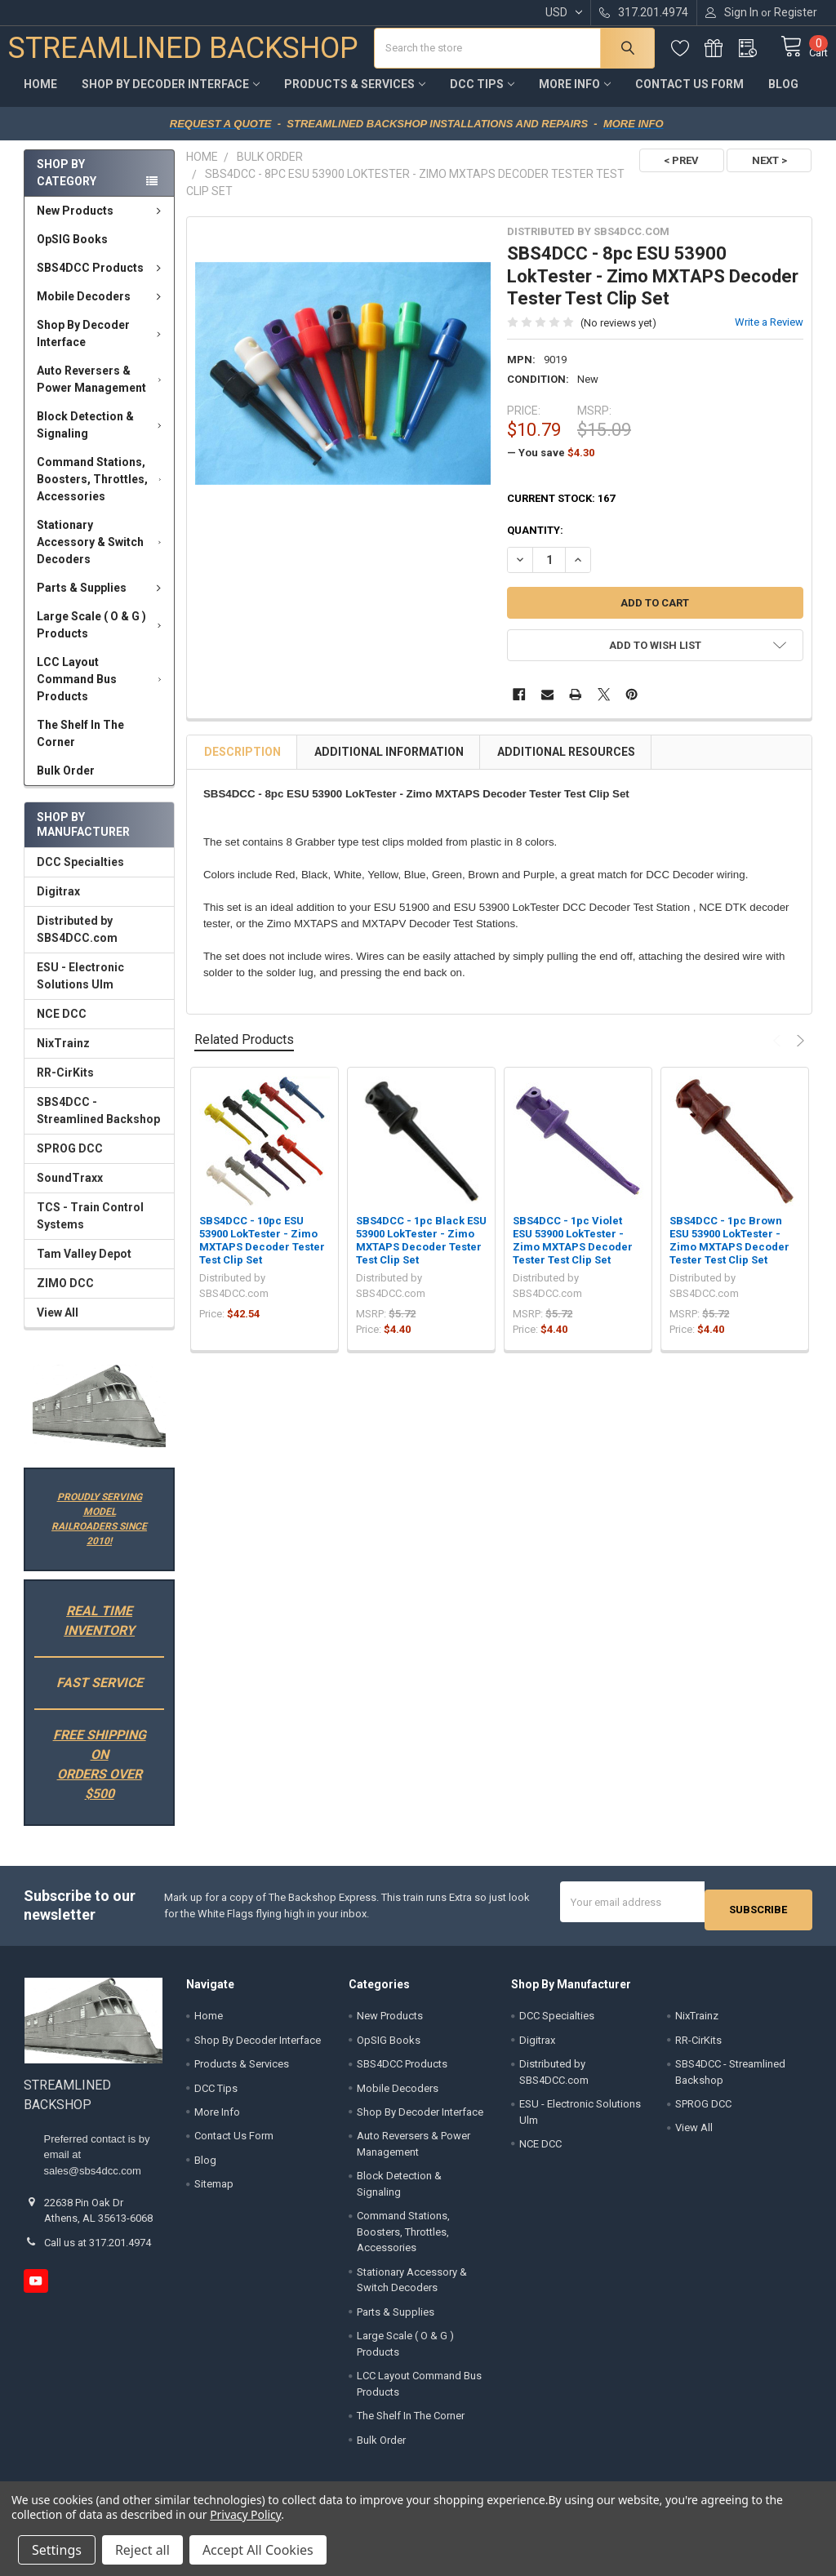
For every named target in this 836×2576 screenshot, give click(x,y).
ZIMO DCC (65, 1295)
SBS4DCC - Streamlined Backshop (98, 1123)
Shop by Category (66, 185)
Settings (57, 2550)
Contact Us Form (689, 96)
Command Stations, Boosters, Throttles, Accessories (102, 491)
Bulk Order (66, 782)
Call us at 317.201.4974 (97, 2247)
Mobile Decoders (102, 308)
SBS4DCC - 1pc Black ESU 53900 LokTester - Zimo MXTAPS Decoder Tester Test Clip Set (421, 1253)
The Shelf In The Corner (80, 746)
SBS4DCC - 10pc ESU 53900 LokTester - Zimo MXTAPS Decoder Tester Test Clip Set (262, 1253)
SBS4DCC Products (102, 279)
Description (242, 764)
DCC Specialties (80, 874)
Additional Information (389, 764)
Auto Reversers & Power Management (102, 391)
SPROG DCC (70, 1160)
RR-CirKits (65, 1084)
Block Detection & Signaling (102, 437)
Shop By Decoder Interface (171, 96)
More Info (575, 96)
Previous (779, 1053)
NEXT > (769, 173)
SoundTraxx (70, 1190)
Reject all (142, 2550)
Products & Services (354, 96)
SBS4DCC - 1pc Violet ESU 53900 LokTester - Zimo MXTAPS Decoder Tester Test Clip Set (573, 1253)
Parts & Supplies (102, 599)
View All (57, 1324)
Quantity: (535, 542)
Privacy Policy (245, 2514)
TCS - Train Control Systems (90, 1228)
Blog (783, 96)
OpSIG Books (72, 251)
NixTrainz (63, 1055)
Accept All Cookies (258, 2550)
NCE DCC (62, 1026)
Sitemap (213, 2189)
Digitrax (58, 903)
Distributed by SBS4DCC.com (77, 941)
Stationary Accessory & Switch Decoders (102, 554)
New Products (102, 222)
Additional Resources (566, 764)
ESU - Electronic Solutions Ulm (80, 988)
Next (798, 1053)
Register (795, 12)
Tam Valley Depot (84, 1265)
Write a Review (769, 334)
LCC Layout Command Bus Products (102, 691)
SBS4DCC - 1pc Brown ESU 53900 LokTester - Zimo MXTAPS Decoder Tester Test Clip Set (729, 1253)
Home (40, 96)
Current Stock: (561, 510)
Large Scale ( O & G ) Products (102, 637)
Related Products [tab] (244, 1051)
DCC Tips (482, 96)
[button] (99, 1418)
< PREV (673, 173)
